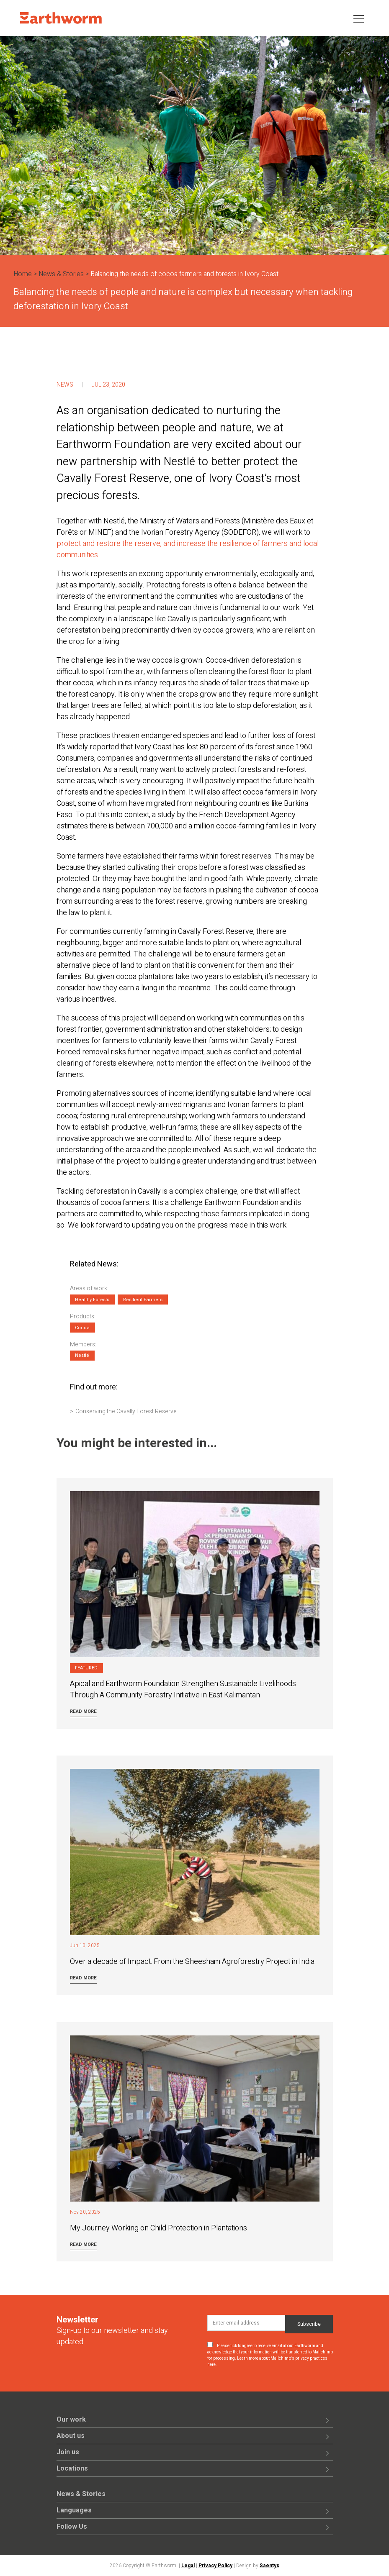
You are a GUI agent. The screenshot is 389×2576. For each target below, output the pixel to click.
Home (22, 274)
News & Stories (61, 274)
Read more (83, 1711)
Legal (188, 2565)
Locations (72, 2468)
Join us (68, 2452)
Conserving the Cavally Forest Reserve (126, 1411)
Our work (71, 2420)
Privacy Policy (215, 2565)
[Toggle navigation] (358, 18)
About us (71, 2436)
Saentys (269, 2565)
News (65, 384)
